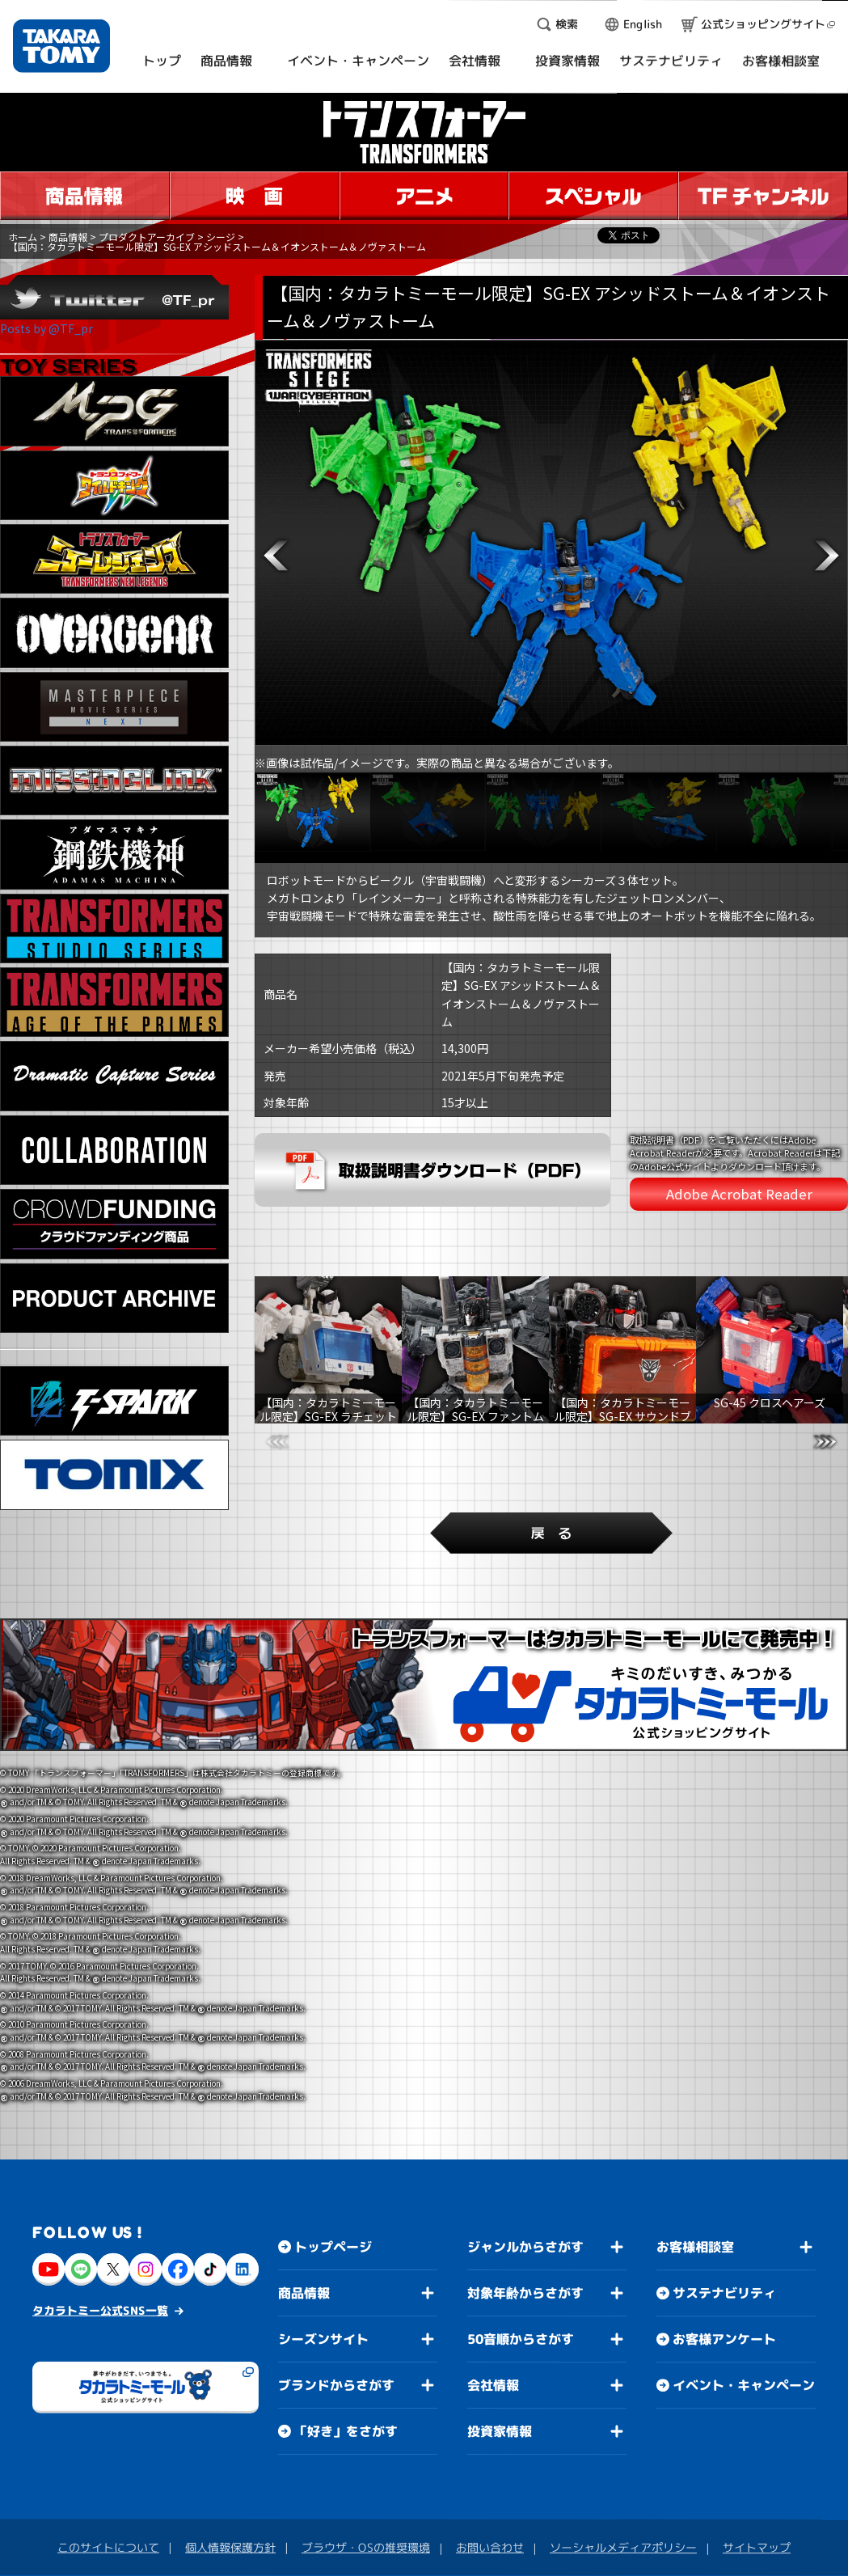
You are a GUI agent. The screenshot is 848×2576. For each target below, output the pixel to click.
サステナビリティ (724, 2213)
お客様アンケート (724, 2259)
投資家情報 (499, 2351)
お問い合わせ (490, 2467)
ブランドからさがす (336, 2305)
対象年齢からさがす (525, 2213)
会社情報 (493, 2305)
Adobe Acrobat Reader (739, 1193)
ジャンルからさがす (525, 2167)
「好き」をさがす (346, 2351)
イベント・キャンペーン (744, 2305)
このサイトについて (108, 2467)
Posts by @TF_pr (46, 328)
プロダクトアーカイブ (147, 236)
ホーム (22, 236)
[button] (275, 555)
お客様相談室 (695, 2167)
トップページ (333, 2167)
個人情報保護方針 (230, 2467)
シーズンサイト (323, 2259)
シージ (220, 236)
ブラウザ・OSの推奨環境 (366, 2467)
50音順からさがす (520, 2259)
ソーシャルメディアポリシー (623, 2467)
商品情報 (68, 236)
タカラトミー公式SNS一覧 (100, 2230)
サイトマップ (757, 2467)
